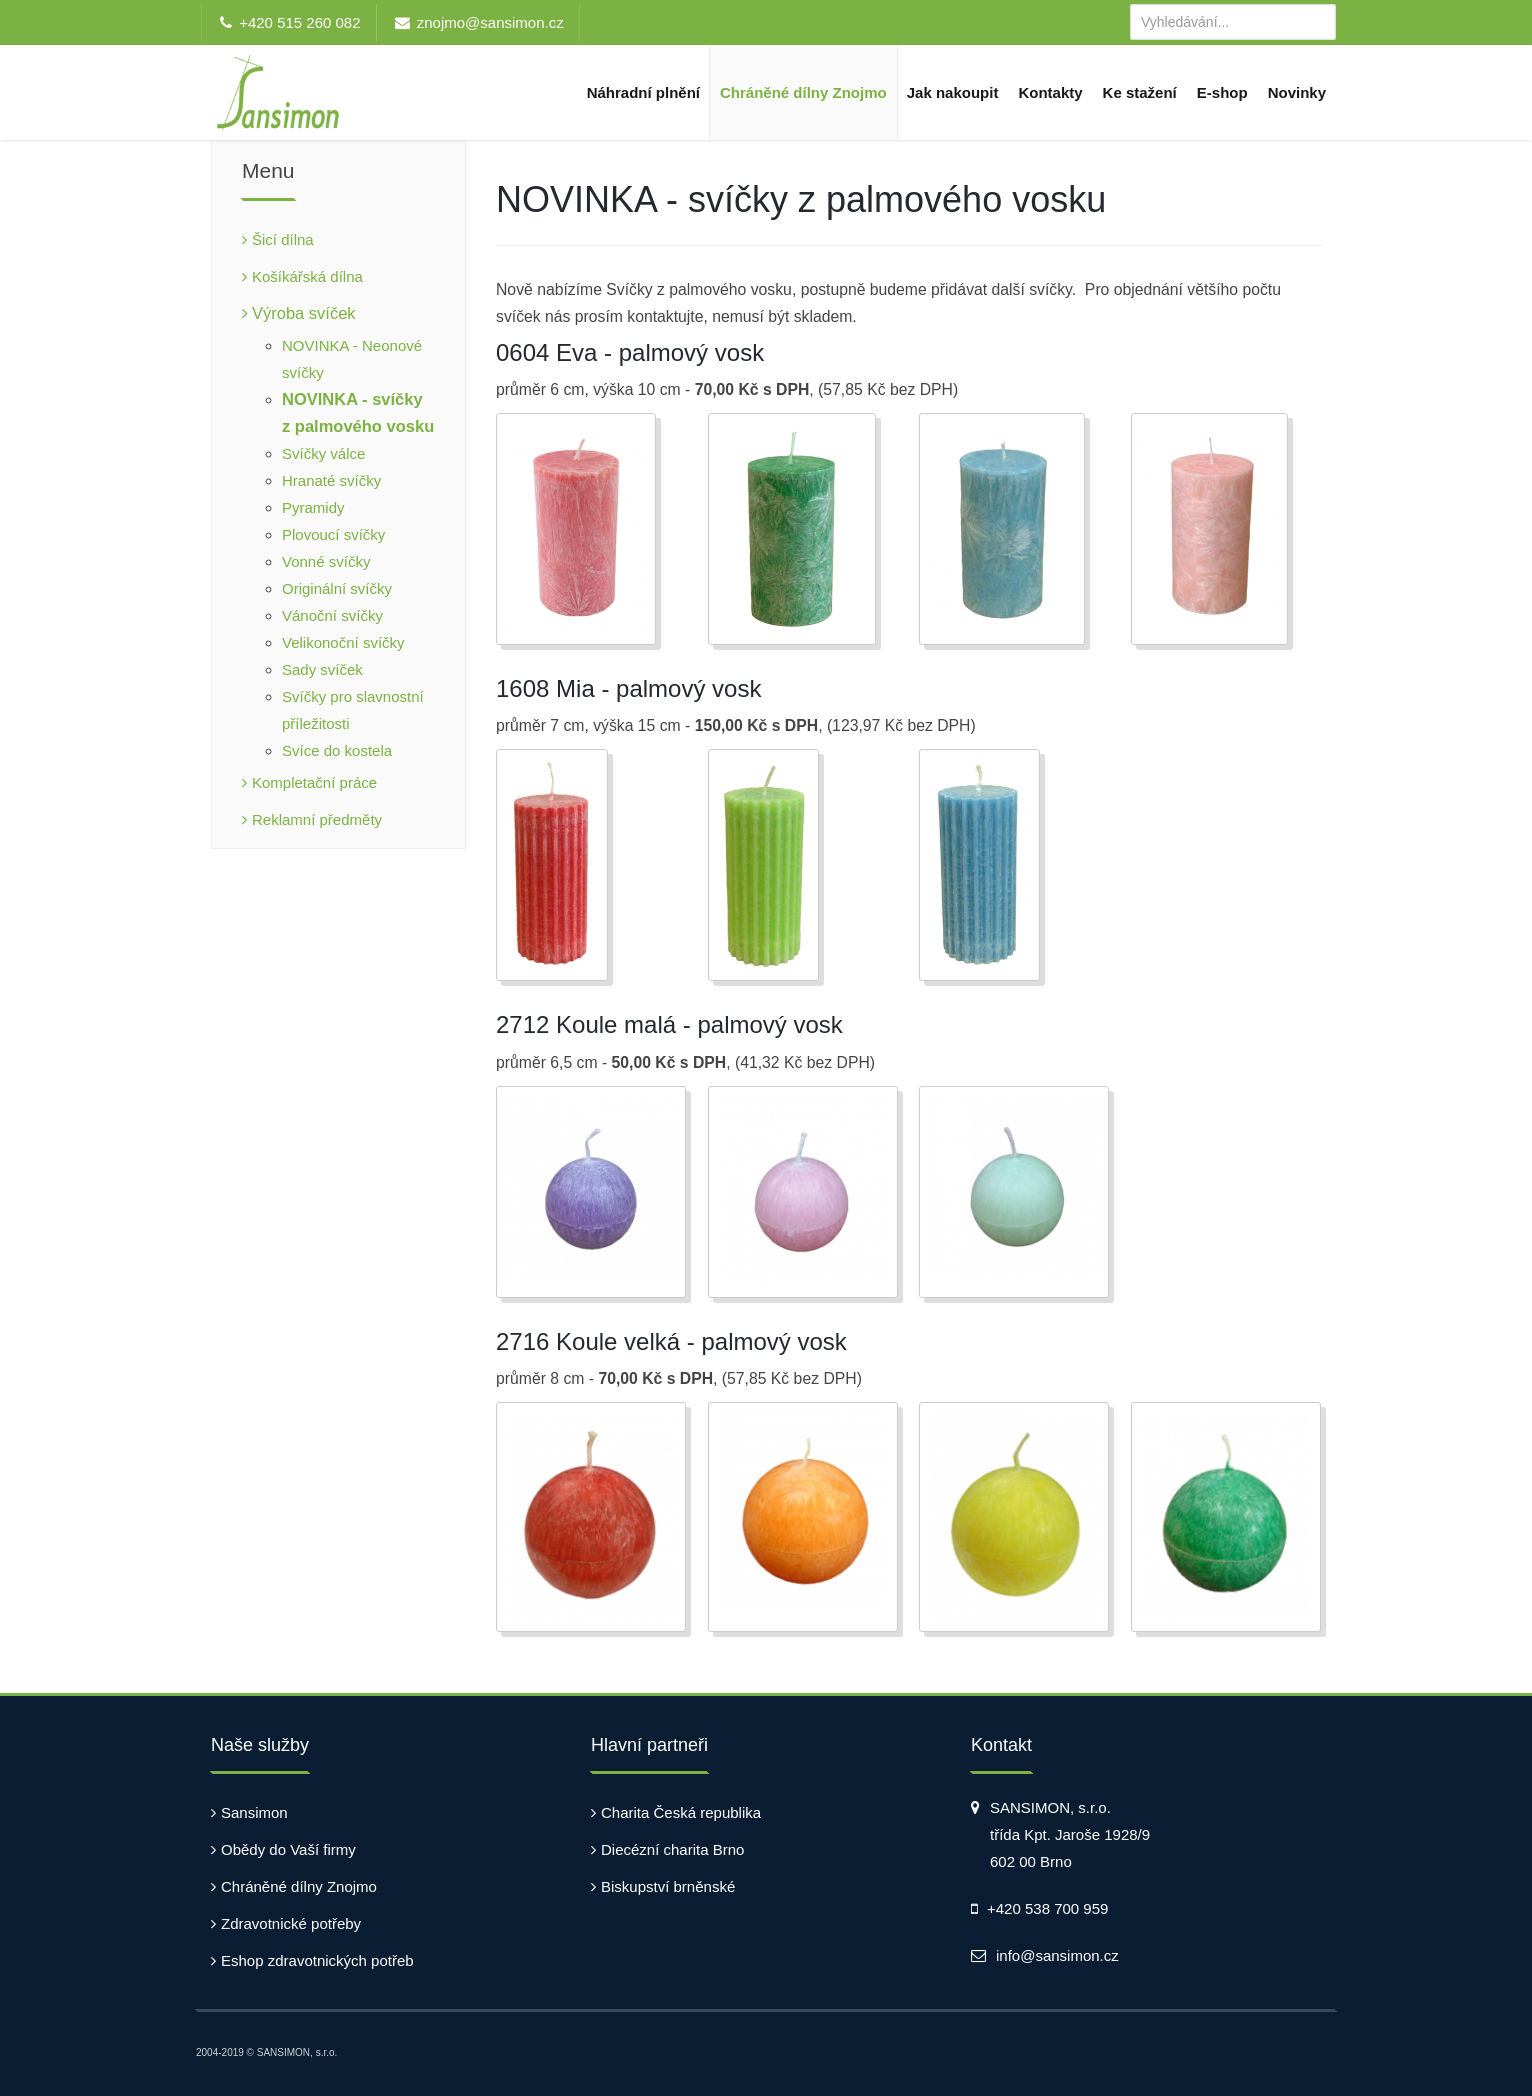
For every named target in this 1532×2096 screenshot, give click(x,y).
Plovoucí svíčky (333, 534)
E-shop (1222, 92)
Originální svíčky (337, 588)
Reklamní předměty (317, 819)
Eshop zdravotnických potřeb (317, 1960)
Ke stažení (1140, 92)
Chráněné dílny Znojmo (803, 92)
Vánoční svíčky (332, 615)
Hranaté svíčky (331, 480)
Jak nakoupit (953, 92)
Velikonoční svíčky (343, 642)
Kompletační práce (314, 782)
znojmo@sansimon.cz (490, 22)
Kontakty (1050, 92)
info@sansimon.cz (1057, 1955)
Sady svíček (322, 669)
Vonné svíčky (326, 561)
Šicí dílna (283, 239)
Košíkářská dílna (307, 276)
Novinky (1297, 92)
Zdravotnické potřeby (291, 1923)
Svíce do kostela (337, 750)
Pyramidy (313, 507)
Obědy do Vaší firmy (288, 1849)
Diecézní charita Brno (672, 1849)
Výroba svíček (304, 313)
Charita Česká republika (681, 1812)
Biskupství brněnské (668, 1886)
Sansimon (254, 1812)
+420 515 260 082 (299, 22)
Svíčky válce (323, 453)
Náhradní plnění (643, 92)
